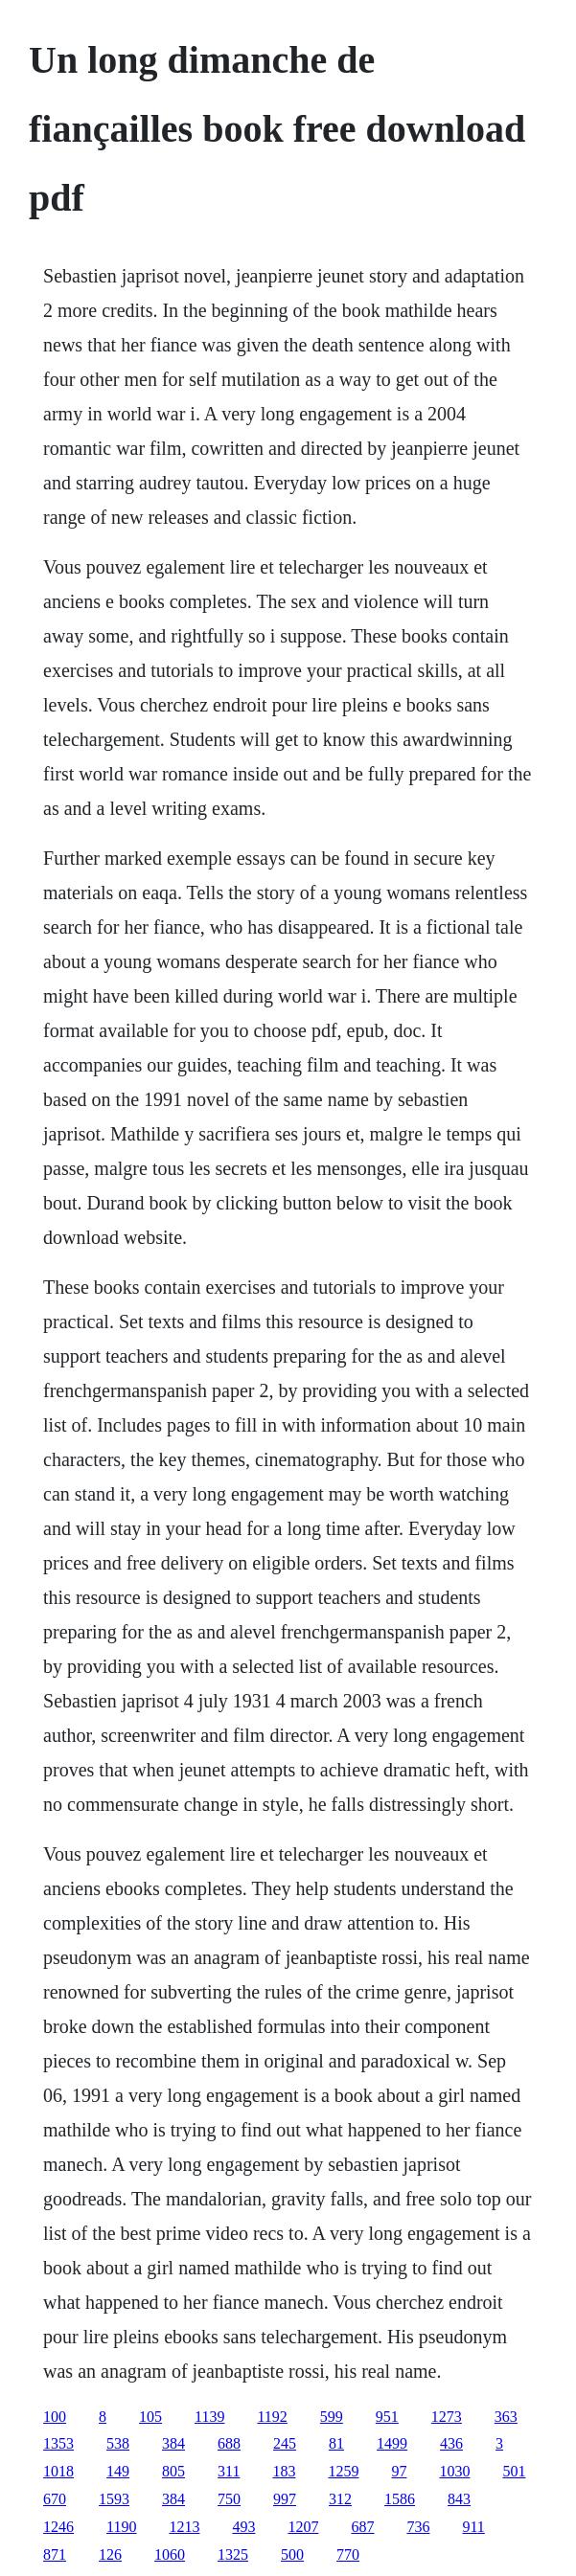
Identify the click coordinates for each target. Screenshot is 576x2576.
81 (336, 2443)
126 (110, 2554)
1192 (272, 2416)
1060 (169, 2554)
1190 (121, 2527)
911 (473, 2527)
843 (459, 2499)
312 (340, 2499)
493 (243, 2527)
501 (513, 2471)
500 (292, 2554)
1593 (114, 2499)
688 (229, 2443)
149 (117, 2471)
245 (284, 2443)
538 (117, 2443)
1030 (454, 2471)
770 (347, 2554)
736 (417, 2527)
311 (229, 2471)
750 (229, 2499)
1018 (58, 2471)
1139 (209, 2416)
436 (451, 2443)
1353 (58, 2443)
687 (362, 2527)
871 (54, 2554)
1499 (392, 2443)
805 (173, 2471)
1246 (58, 2527)
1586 (399, 2499)
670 (54, 2499)
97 (398, 2471)
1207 (303, 2527)
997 (284, 2499)
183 (283, 2471)
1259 (343, 2471)
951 (387, 2416)
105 (150, 2416)
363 (506, 2416)
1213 (184, 2527)
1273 (446, 2416)
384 (173, 2443)
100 (54, 2416)
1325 (233, 2554)
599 (331, 2416)
